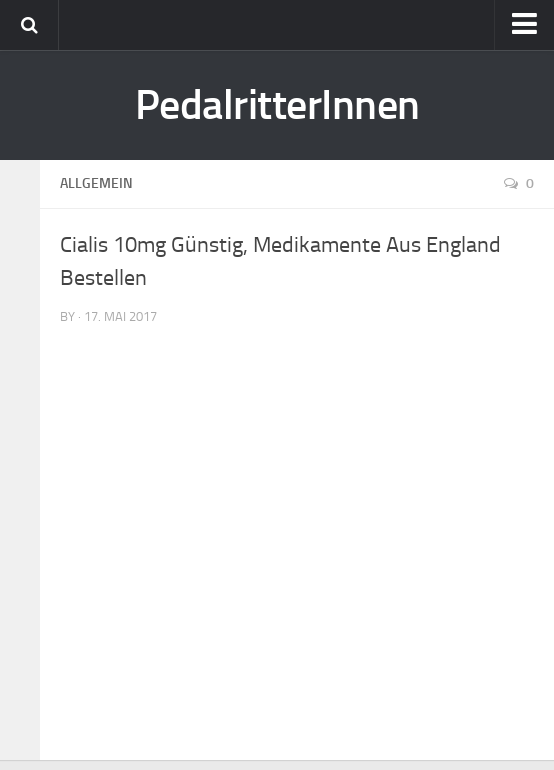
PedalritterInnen (277, 105)
